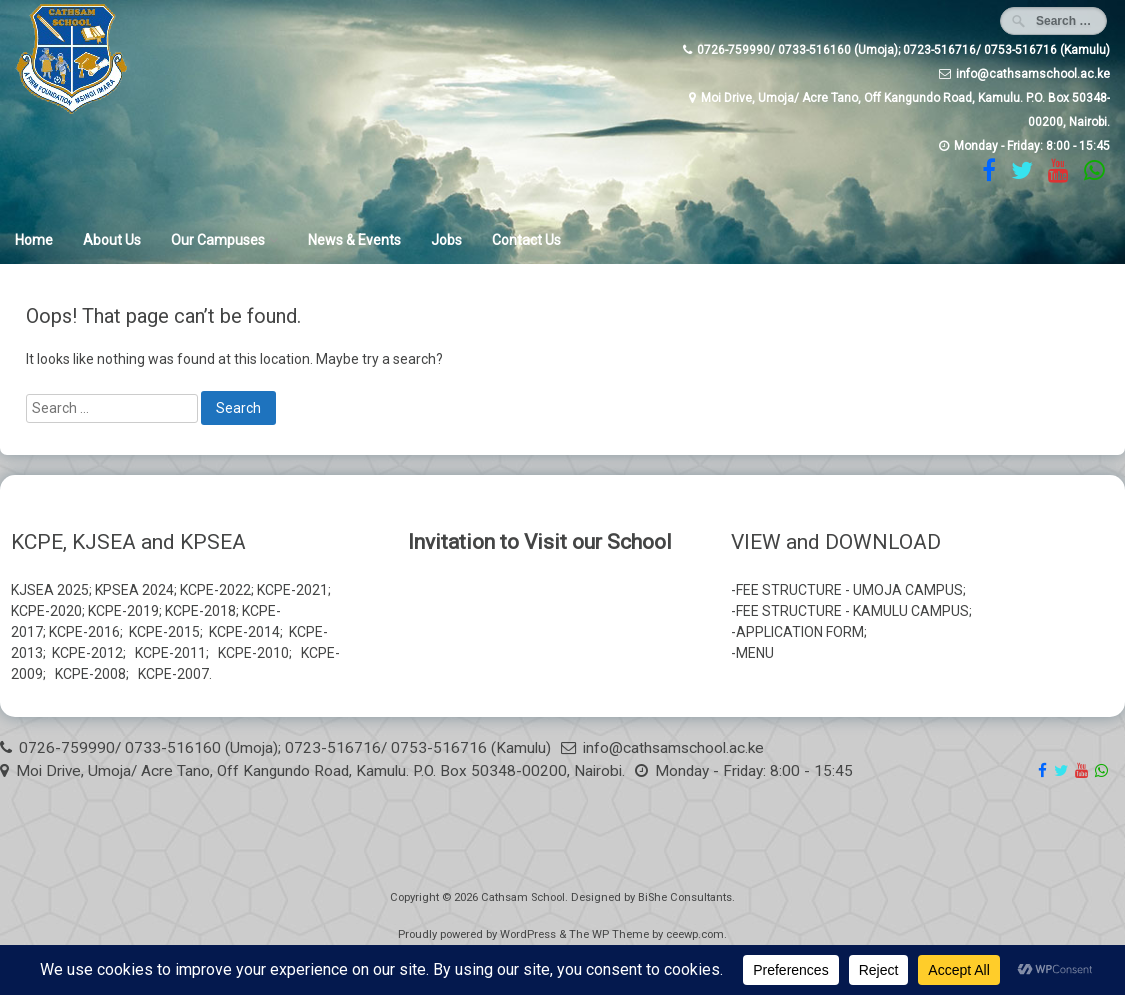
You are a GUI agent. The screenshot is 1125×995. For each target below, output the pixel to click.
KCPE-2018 (200, 611)
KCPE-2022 (215, 590)
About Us (112, 240)
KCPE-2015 (164, 632)
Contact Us (526, 240)
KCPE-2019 (123, 611)
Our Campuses (218, 240)
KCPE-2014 (244, 632)
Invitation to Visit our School (540, 542)
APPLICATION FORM (800, 632)
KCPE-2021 (292, 590)
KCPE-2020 (46, 611)
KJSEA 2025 (50, 590)
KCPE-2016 (84, 632)
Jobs (446, 240)
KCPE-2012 (87, 653)
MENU (755, 653)
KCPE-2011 (170, 653)
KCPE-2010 (253, 653)
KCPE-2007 (173, 674)
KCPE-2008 (90, 674)
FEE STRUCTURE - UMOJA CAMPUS (849, 590)
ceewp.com (695, 934)
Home (34, 240)
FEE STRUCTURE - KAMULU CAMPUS (852, 611)
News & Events (354, 240)
